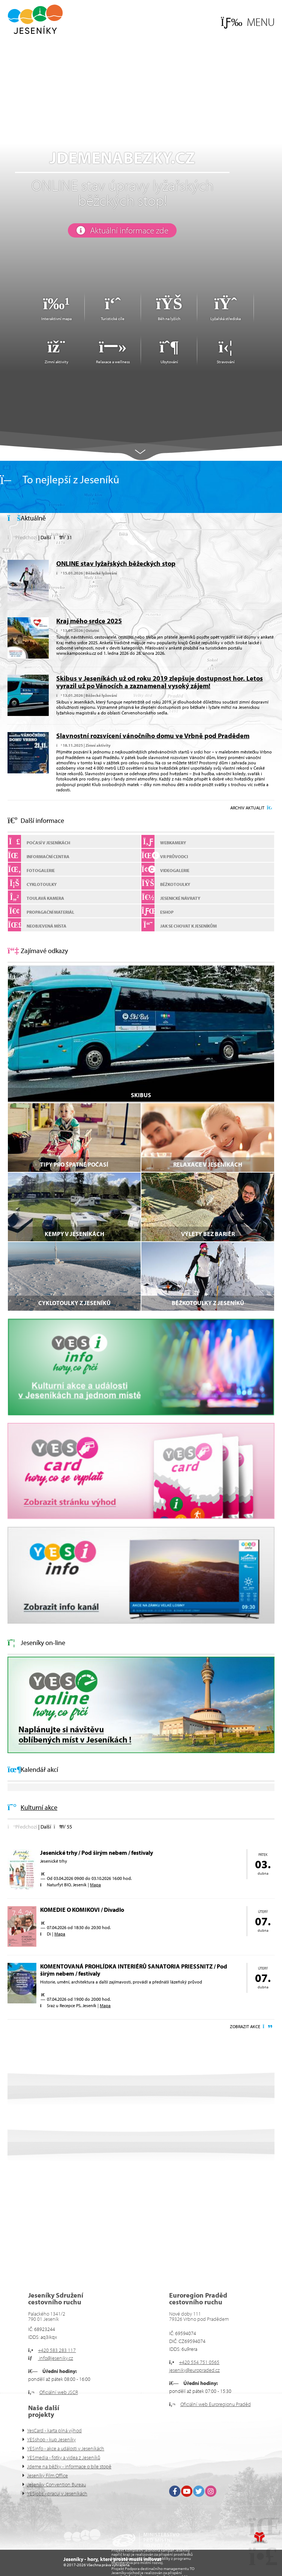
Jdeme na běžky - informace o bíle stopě (69, 2466)
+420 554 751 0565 (199, 2362)
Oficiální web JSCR (58, 2392)
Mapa (95, 1884)
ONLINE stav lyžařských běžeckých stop (116, 563)
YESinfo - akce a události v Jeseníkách (65, 2448)
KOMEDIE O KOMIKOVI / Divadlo (82, 1909)
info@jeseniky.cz (55, 2358)
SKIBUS (141, 1095)
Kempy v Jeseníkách (74, 1234)
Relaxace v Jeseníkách (207, 1164)
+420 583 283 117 (57, 2350)
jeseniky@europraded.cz (194, 2370)
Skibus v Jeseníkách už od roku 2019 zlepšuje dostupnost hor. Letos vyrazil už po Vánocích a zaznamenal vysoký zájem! (159, 682)
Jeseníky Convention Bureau (56, 2484)
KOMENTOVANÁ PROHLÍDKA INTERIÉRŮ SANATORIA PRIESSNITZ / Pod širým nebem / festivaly (133, 1969)
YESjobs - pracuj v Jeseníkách (57, 2493)
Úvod (35, 19)
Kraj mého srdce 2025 (89, 621)
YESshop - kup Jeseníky (51, 2439)
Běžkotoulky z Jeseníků (208, 1303)
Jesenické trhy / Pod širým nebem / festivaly (96, 1852)
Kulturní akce (39, 1807)
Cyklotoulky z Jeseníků (74, 1303)
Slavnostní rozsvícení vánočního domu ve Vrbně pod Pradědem (152, 735)
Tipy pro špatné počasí (74, 1164)
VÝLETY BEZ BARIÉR (208, 1234)
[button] (247, 22)
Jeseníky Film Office (47, 2475)
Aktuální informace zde (129, 230)
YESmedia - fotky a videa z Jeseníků (63, 2457)
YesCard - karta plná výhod (54, 2430)
